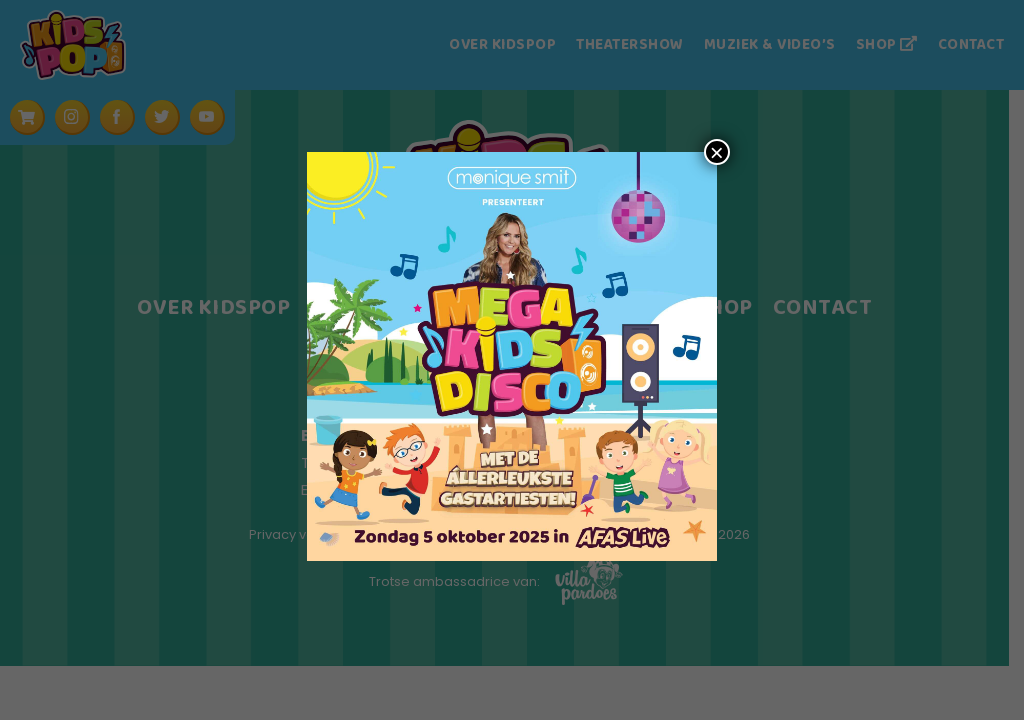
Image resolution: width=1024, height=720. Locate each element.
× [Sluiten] (717, 152)
